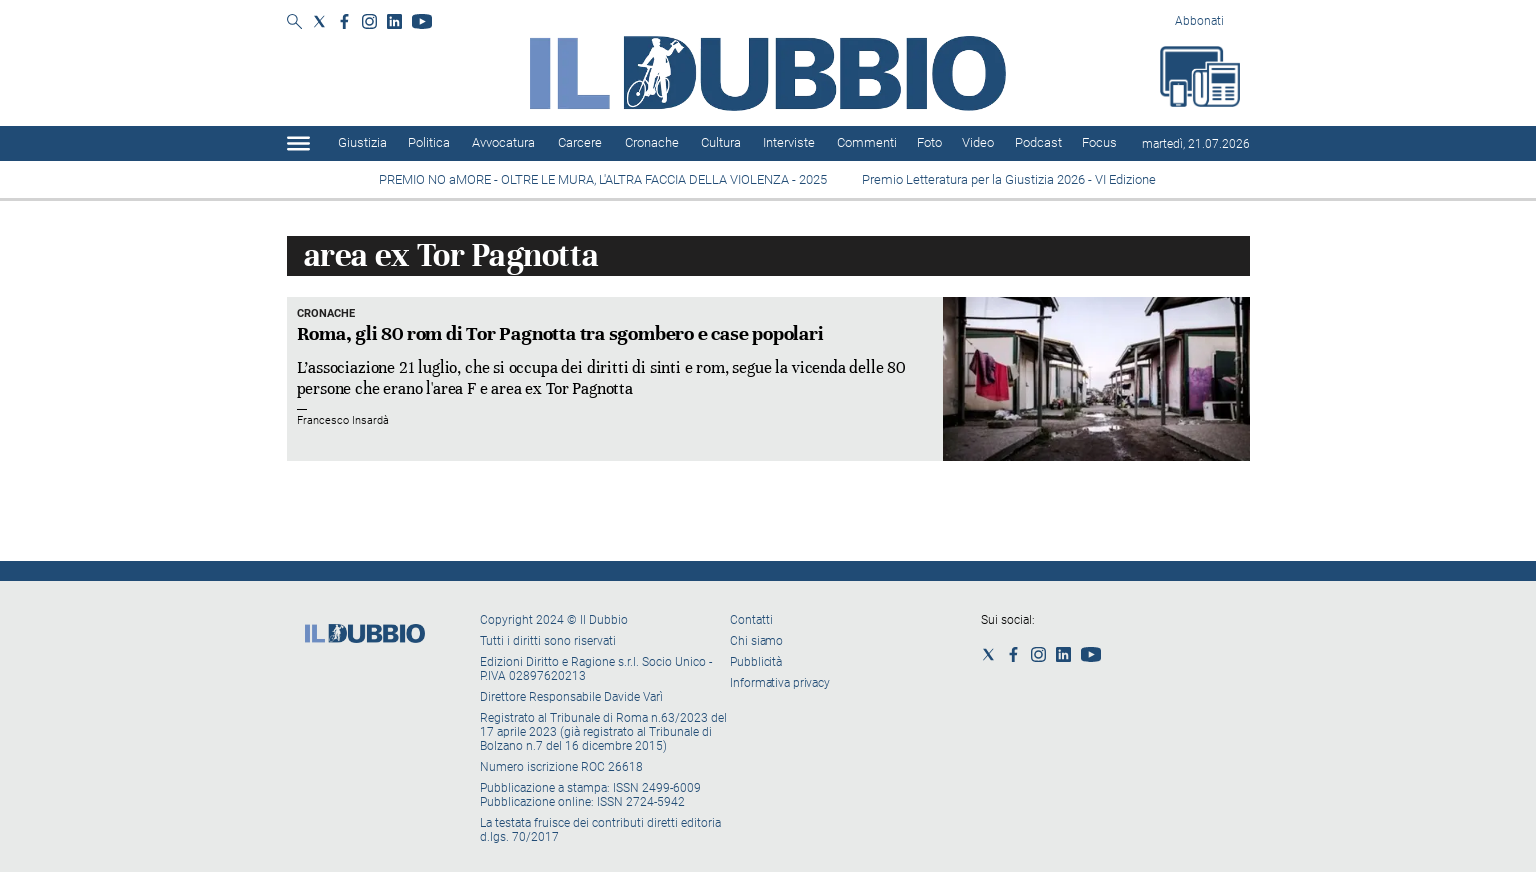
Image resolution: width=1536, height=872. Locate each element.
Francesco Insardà (343, 420)
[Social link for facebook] (344, 21)
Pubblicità (756, 662)
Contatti (751, 620)
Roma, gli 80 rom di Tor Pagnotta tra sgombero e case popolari (560, 333)
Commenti (867, 142)
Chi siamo (756, 641)
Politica (429, 142)
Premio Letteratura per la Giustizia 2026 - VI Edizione (1012, 179)
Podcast (1038, 142)
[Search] (294, 23)
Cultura (721, 142)
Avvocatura (503, 142)
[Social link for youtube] (422, 21)
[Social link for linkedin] (394, 21)
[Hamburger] (298, 143)
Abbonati (1199, 21)
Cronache (652, 142)
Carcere (580, 142)
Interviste (789, 142)
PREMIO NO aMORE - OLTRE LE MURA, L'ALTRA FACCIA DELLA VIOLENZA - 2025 (604, 179)
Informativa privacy (780, 683)
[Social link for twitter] (319, 21)
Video (978, 142)
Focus (1099, 142)
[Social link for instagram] (369, 21)
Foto (929, 142)
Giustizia (362, 142)
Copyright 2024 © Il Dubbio (555, 620)
